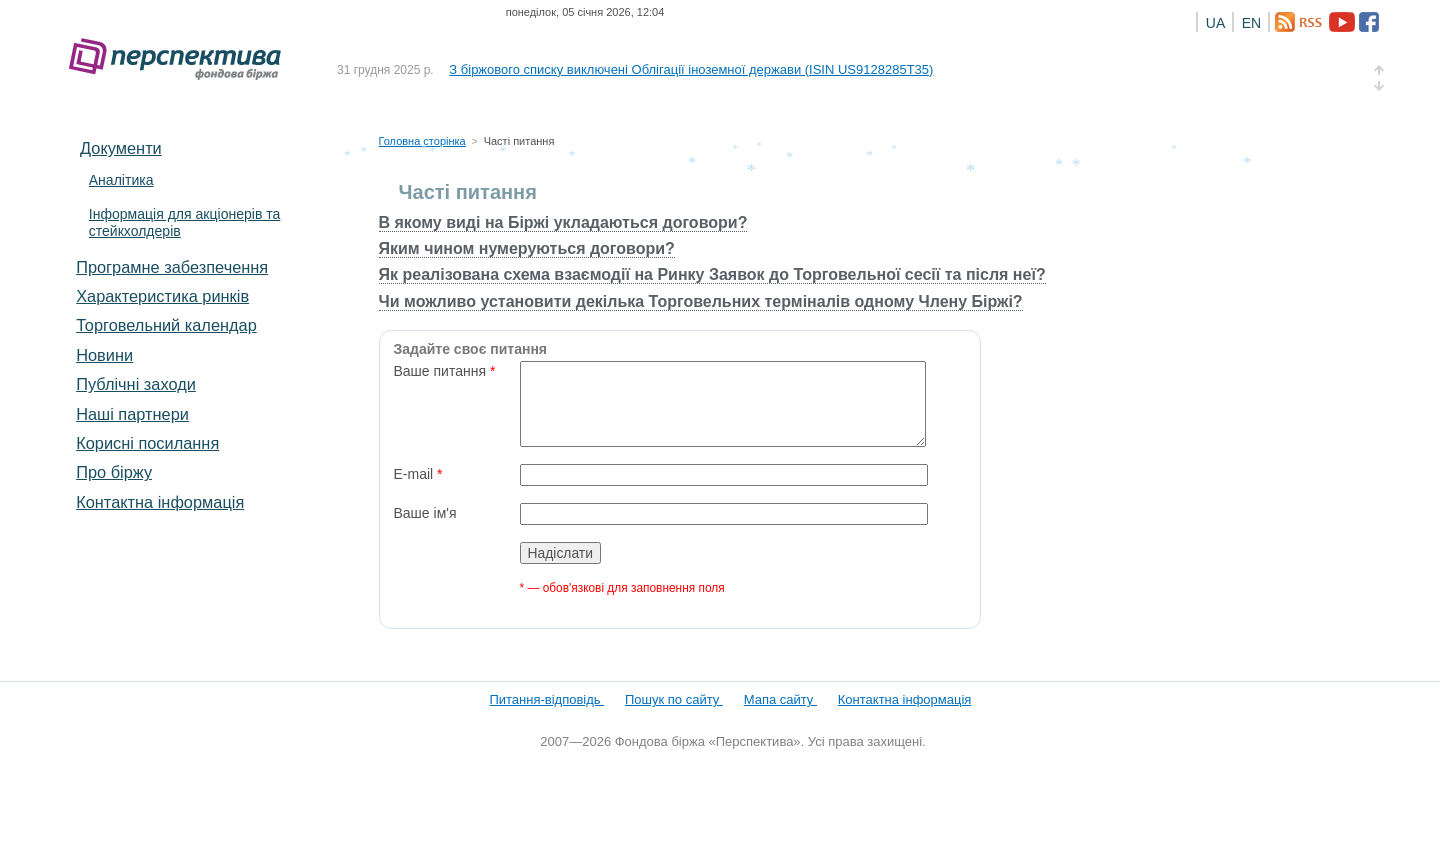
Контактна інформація (160, 502)
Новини (104, 355)
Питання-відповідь (546, 699)
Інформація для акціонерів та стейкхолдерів (185, 222)
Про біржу (114, 472)
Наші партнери (132, 414)
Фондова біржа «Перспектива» (181, 59)
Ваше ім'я (425, 513)
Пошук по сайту (674, 699)
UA (1215, 23)
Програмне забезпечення (172, 267)
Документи (121, 148)
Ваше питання (445, 371)
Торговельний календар (166, 325)
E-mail (418, 474)
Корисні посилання (147, 443)
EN (1251, 23)
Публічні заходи (136, 384)
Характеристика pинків (162, 296)
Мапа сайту (780, 699)
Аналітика (121, 180)
